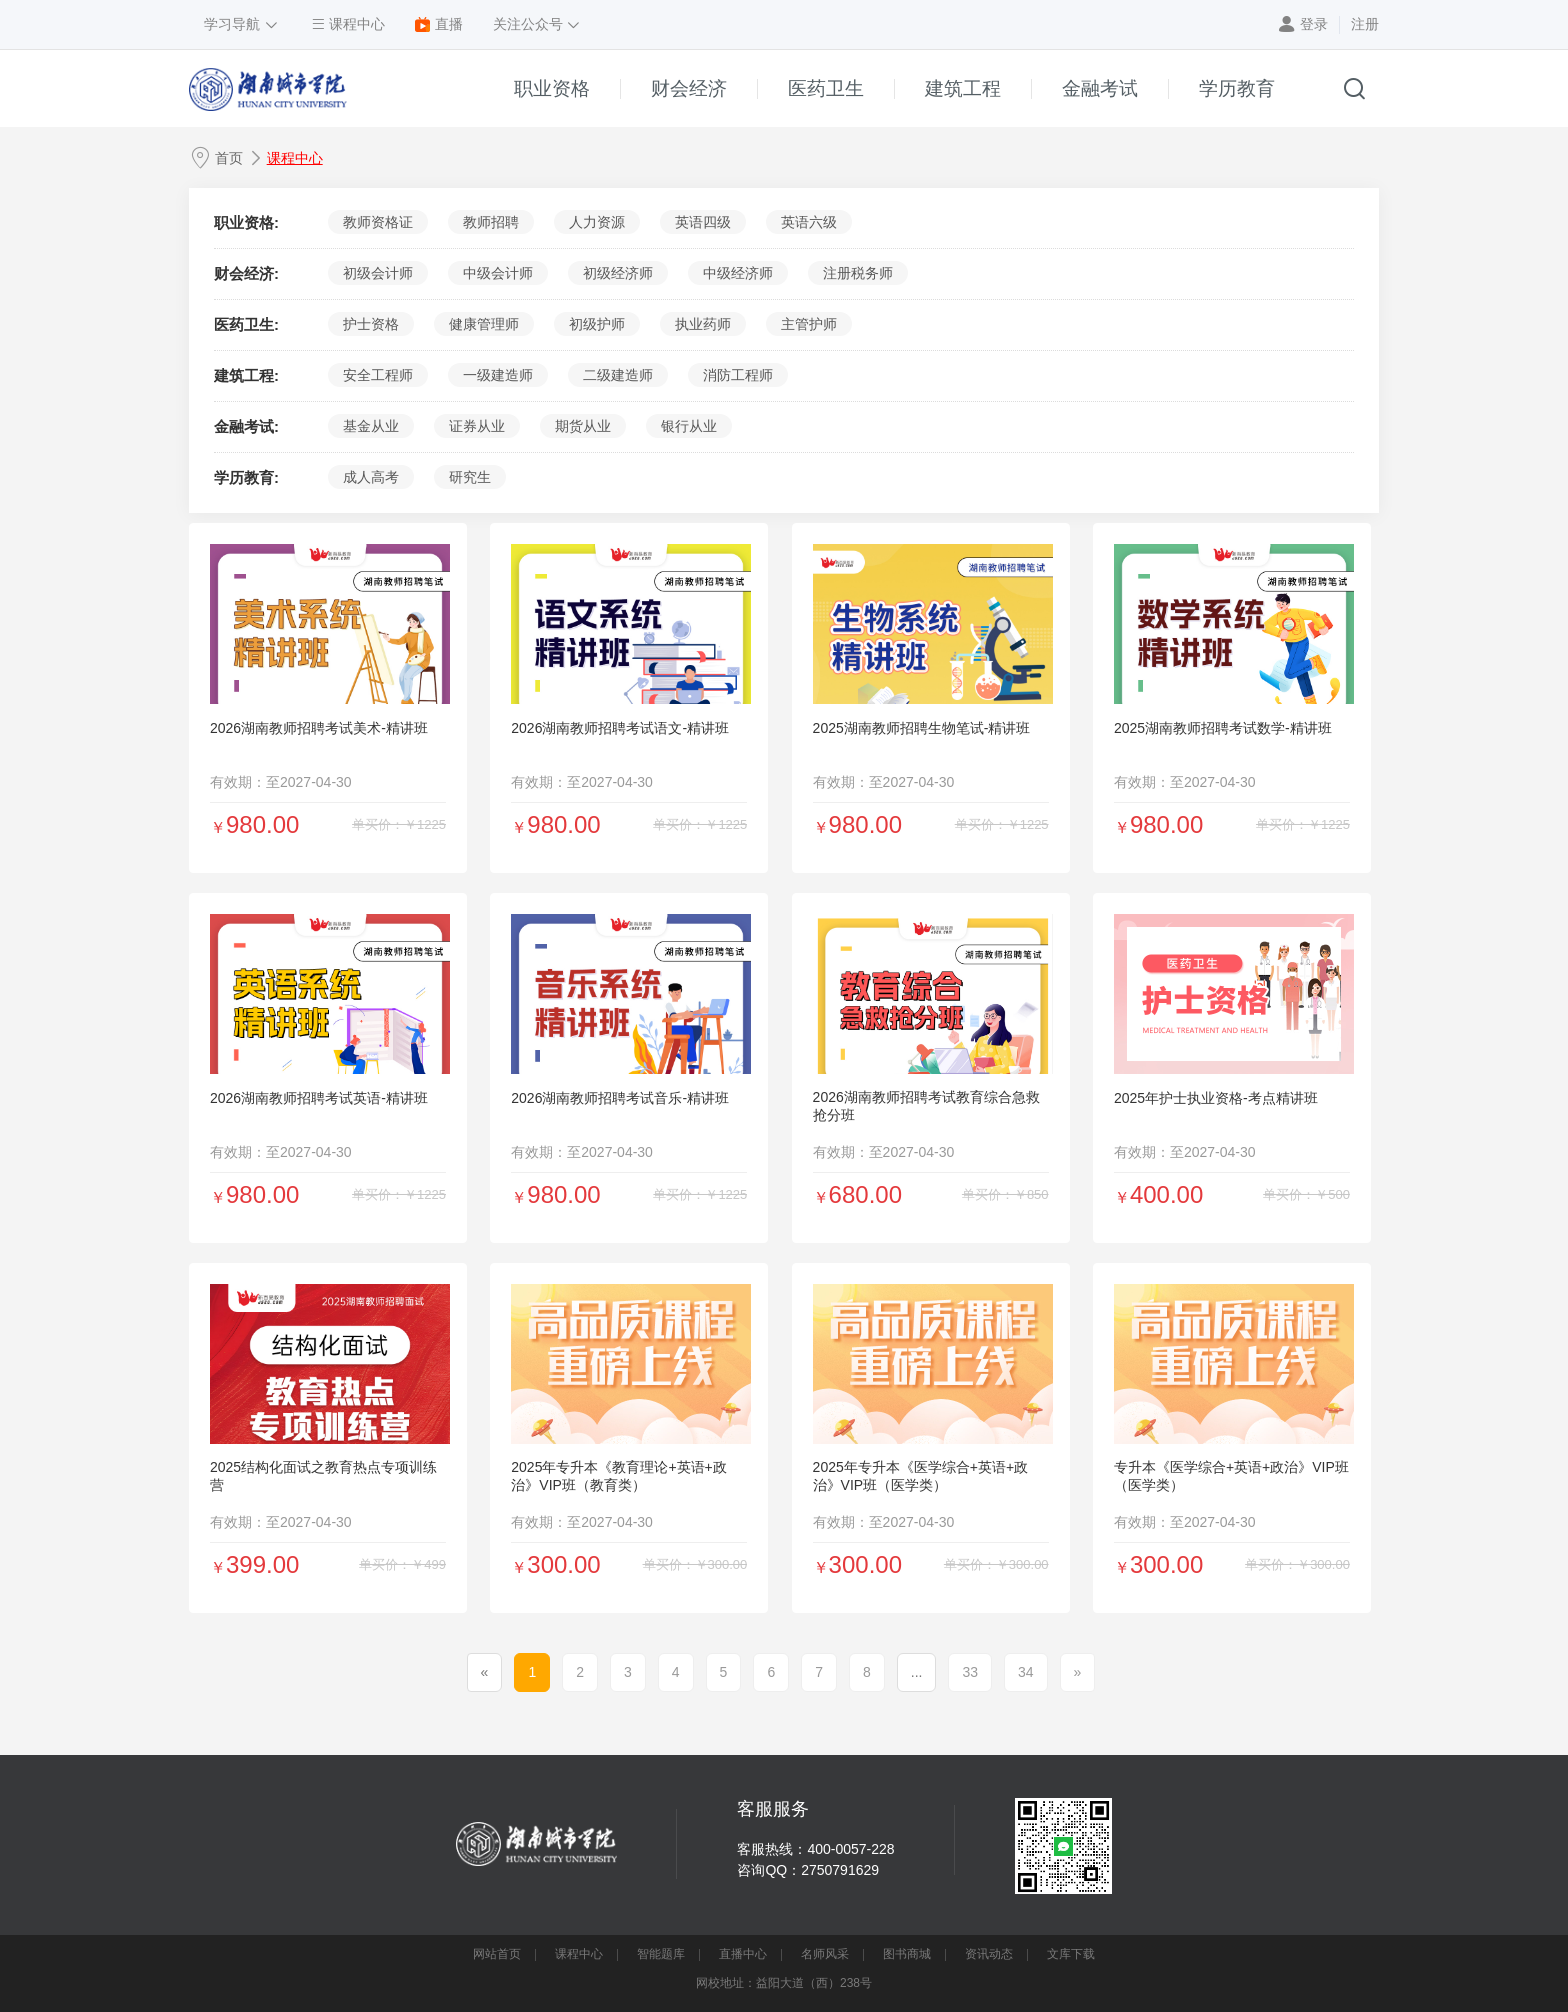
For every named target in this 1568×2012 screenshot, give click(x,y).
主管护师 (809, 324)
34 (1026, 1672)
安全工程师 (378, 375)
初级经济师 (618, 273)
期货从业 (583, 426)
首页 (229, 158)
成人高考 (371, 477)
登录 (1314, 24)
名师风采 (825, 1954)
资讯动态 (989, 1954)
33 (970, 1672)
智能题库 (661, 1954)
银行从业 (689, 426)
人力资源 (597, 222)
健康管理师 (484, 324)
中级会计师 (498, 273)
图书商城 (907, 1954)
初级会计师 (378, 273)
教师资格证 (378, 222)
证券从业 (477, 426)
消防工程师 (738, 375)
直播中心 (743, 1954)
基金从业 (371, 426)
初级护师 (597, 324)
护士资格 (371, 324)
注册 (1365, 24)
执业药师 (703, 324)
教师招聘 (491, 222)
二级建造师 (618, 375)
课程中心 (295, 158)
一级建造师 (498, 375)
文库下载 (1071, 1954)
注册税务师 (858, 273)
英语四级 (703, 222)
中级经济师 (738, 273)
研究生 (470, 477)
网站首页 (497, 1954)
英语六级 (809, 222)
